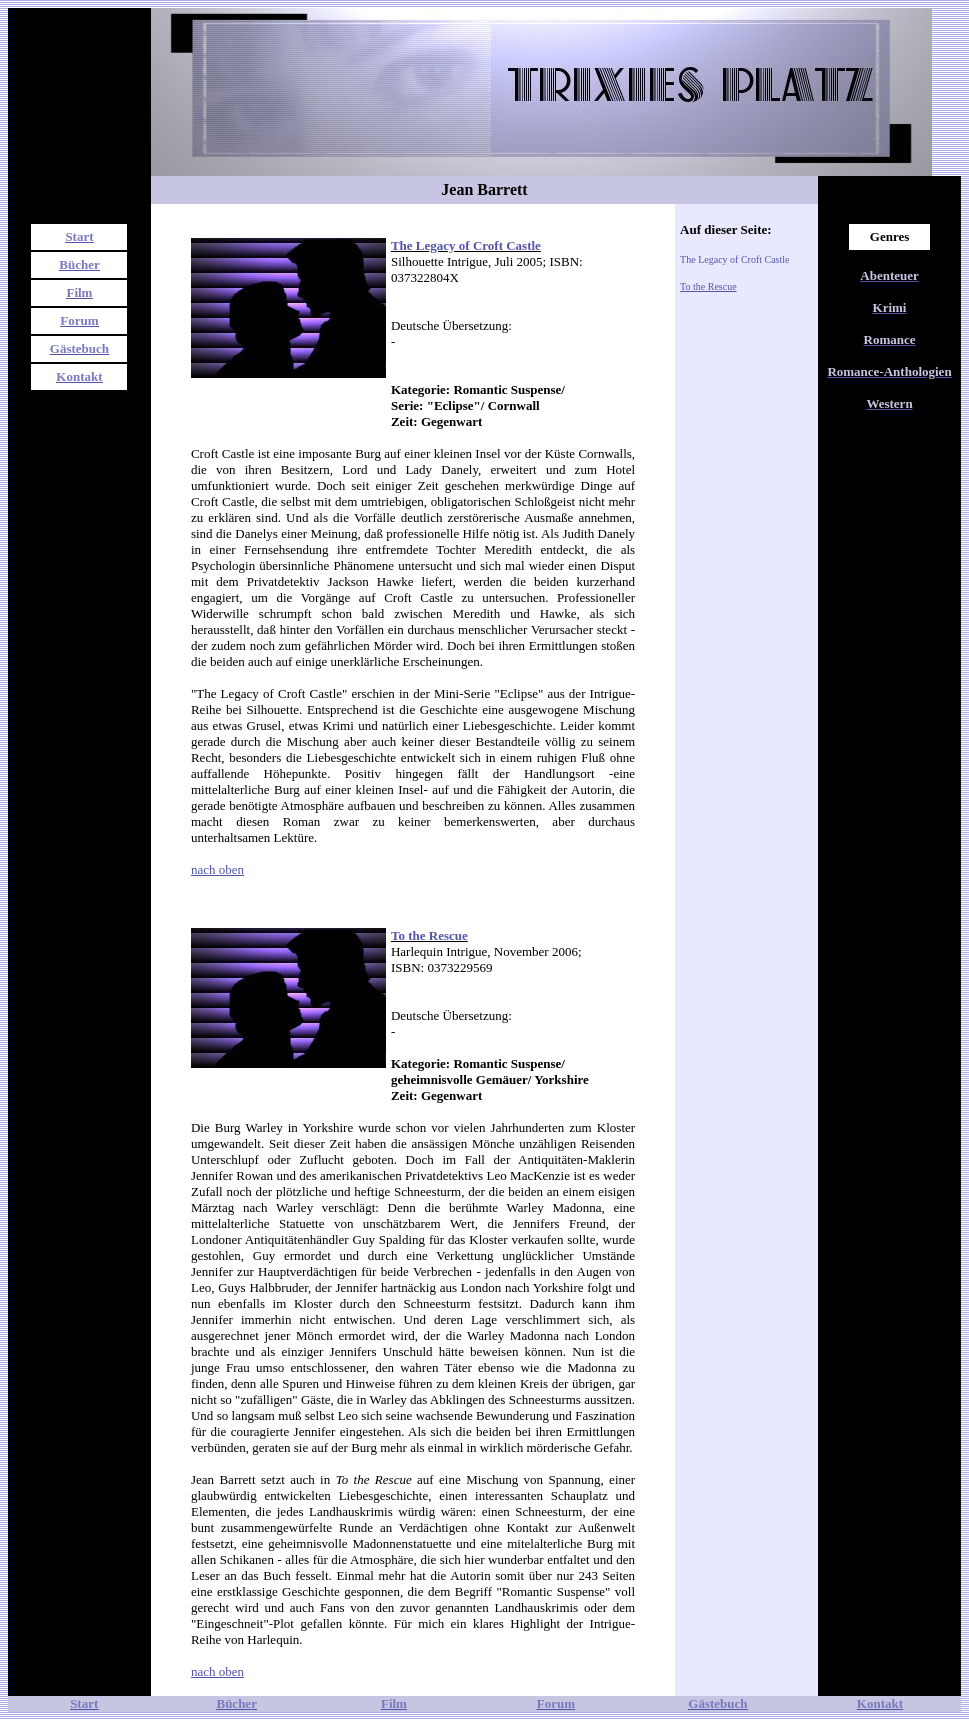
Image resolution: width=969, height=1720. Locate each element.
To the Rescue (708, 286)
